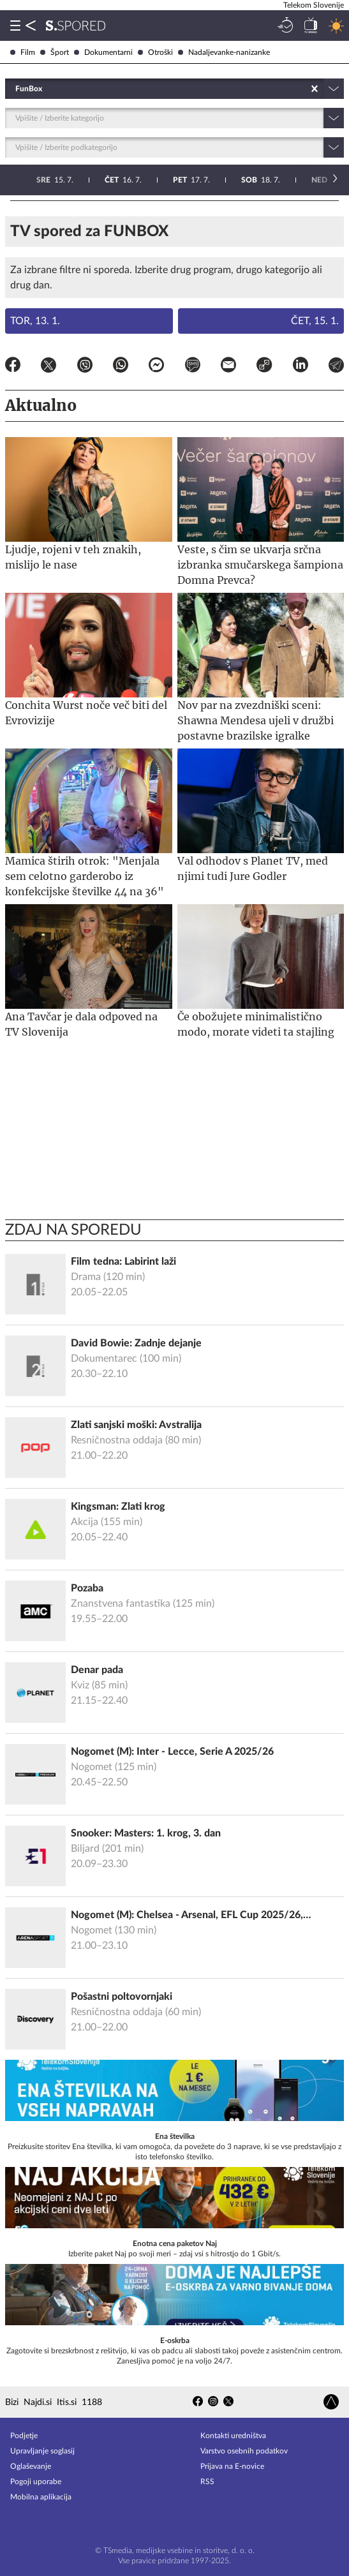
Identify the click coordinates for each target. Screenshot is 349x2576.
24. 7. (313, 180)
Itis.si (67, 2402)
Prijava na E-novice (232, 2466)
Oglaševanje (30, 2466)
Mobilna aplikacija (40, 2497)
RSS (207, 2481)
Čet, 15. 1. (315, 321)
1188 (92, 2402)
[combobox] (16, 89)
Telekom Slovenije (313, 5)
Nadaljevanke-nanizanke (224, 52)
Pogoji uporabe (35, 2481)
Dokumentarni (103, 52)
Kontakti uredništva (233, 2435)
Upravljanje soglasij (42, 2451)
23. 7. (245, 180)
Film (22, 52)
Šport (54, 52)
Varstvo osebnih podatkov (244, 2451)
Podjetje (24, 2435)
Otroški (155, 52)
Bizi (12, 2402)
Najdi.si (38, 2402)
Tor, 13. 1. (35, 321)
